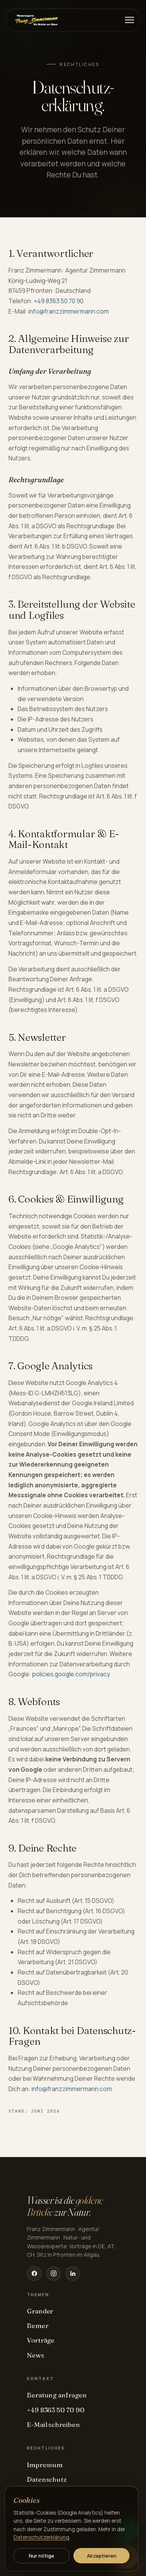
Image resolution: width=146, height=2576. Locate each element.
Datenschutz (46, 2479)
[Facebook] (34, 2273)
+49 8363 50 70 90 (58, 301)
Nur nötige (41, 2555)
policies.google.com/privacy (70, 1674)
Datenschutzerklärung (41, 2537)
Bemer (37, 2325)
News (35, 2355)
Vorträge (41, 2340)
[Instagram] (53, 2273)
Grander (40, 2311)
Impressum (45, 2465)
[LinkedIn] (72, 2273)
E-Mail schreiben (53, 2424)
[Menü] (129, 20)
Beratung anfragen (57, 2395)
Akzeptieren (101, 2555)
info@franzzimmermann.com (68, 311)
